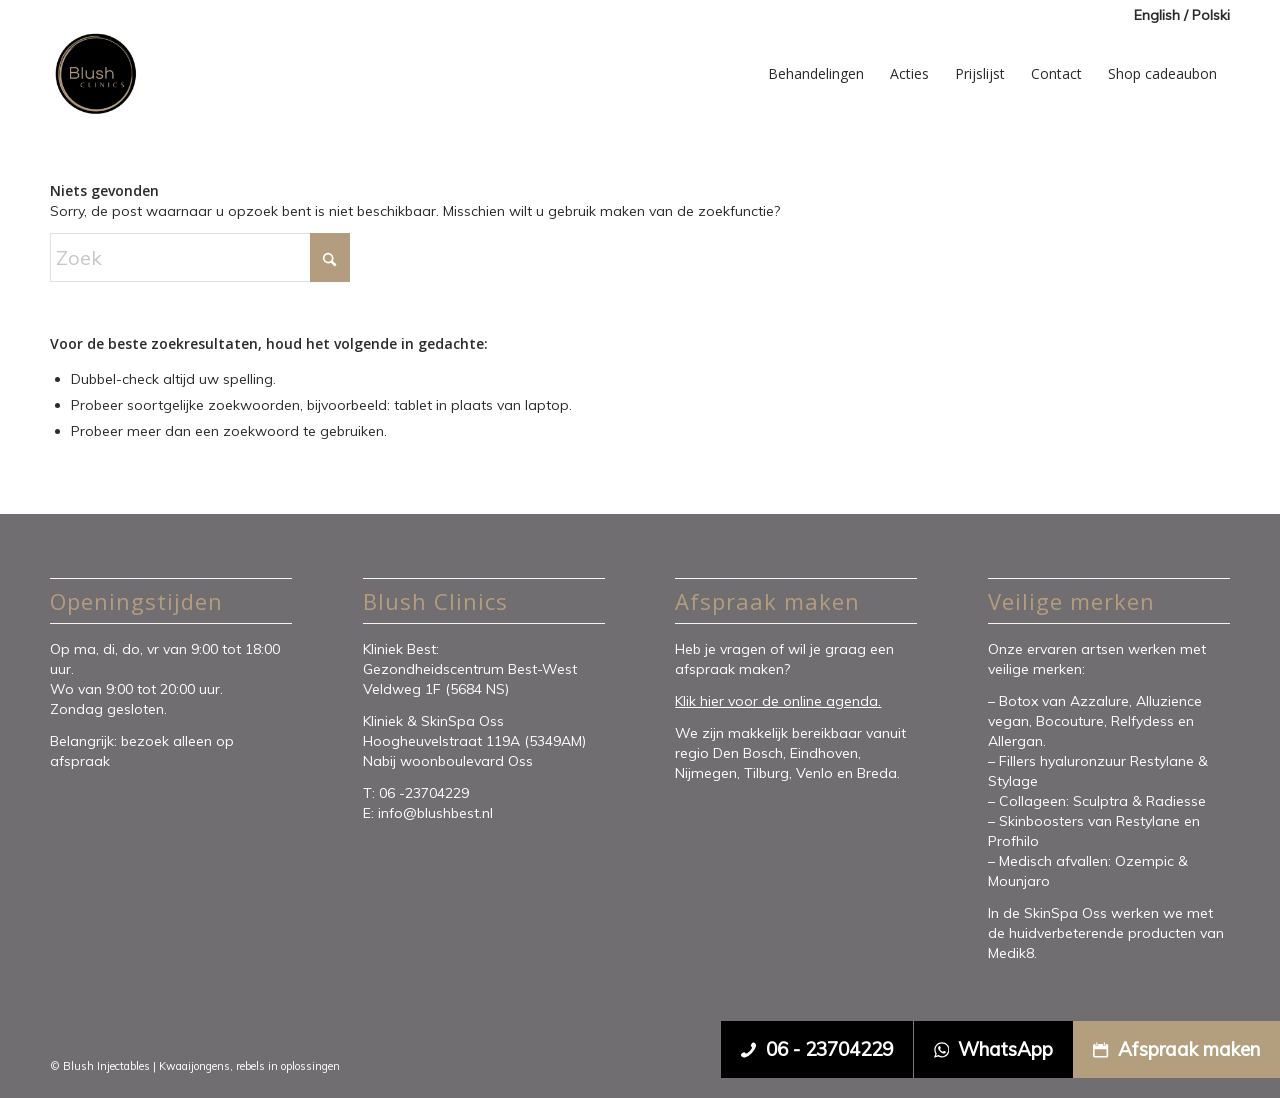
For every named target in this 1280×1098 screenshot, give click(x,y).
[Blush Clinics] (95, 74)
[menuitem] (1177, 15)
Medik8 (1011, 953)
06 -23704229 (426, 793)
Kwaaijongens (194, 1066)
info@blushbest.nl (435, 813)
